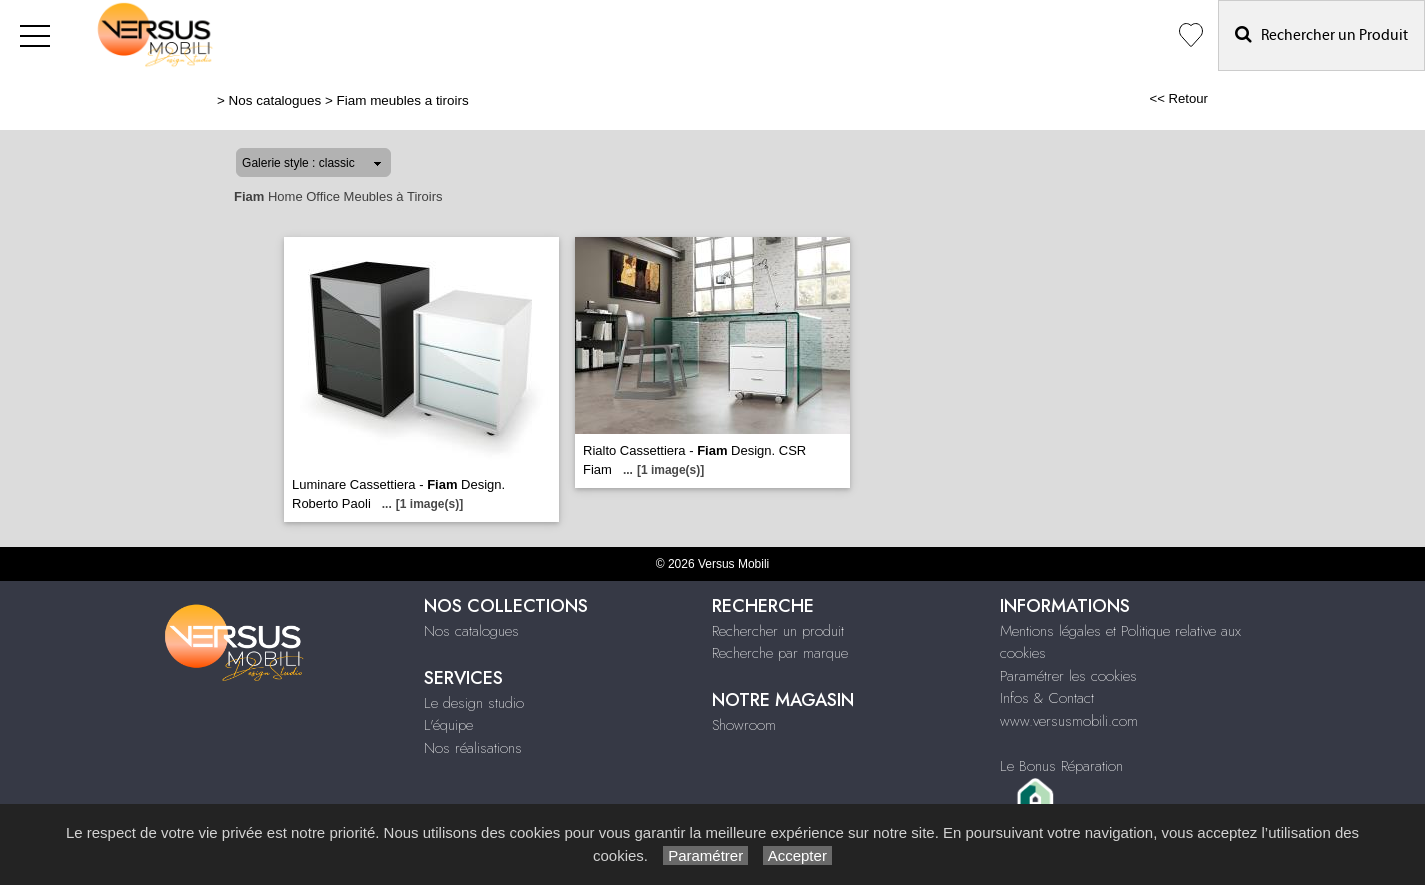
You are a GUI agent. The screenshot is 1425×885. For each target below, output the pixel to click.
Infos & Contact (1047, 698)
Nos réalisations (473, 748)
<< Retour (1178, 98)
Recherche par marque (780, 653)
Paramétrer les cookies (1068, 676)
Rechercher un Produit (1321, 34)
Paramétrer (705, 855)
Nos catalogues (275, 100)
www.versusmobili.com (1069, 721)
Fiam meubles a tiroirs (403, 100)
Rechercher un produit (778, 631)
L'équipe (448, 725)
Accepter (797, 855)
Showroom (744, 725)
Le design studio (474, 703)
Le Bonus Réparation (1061, 766)
